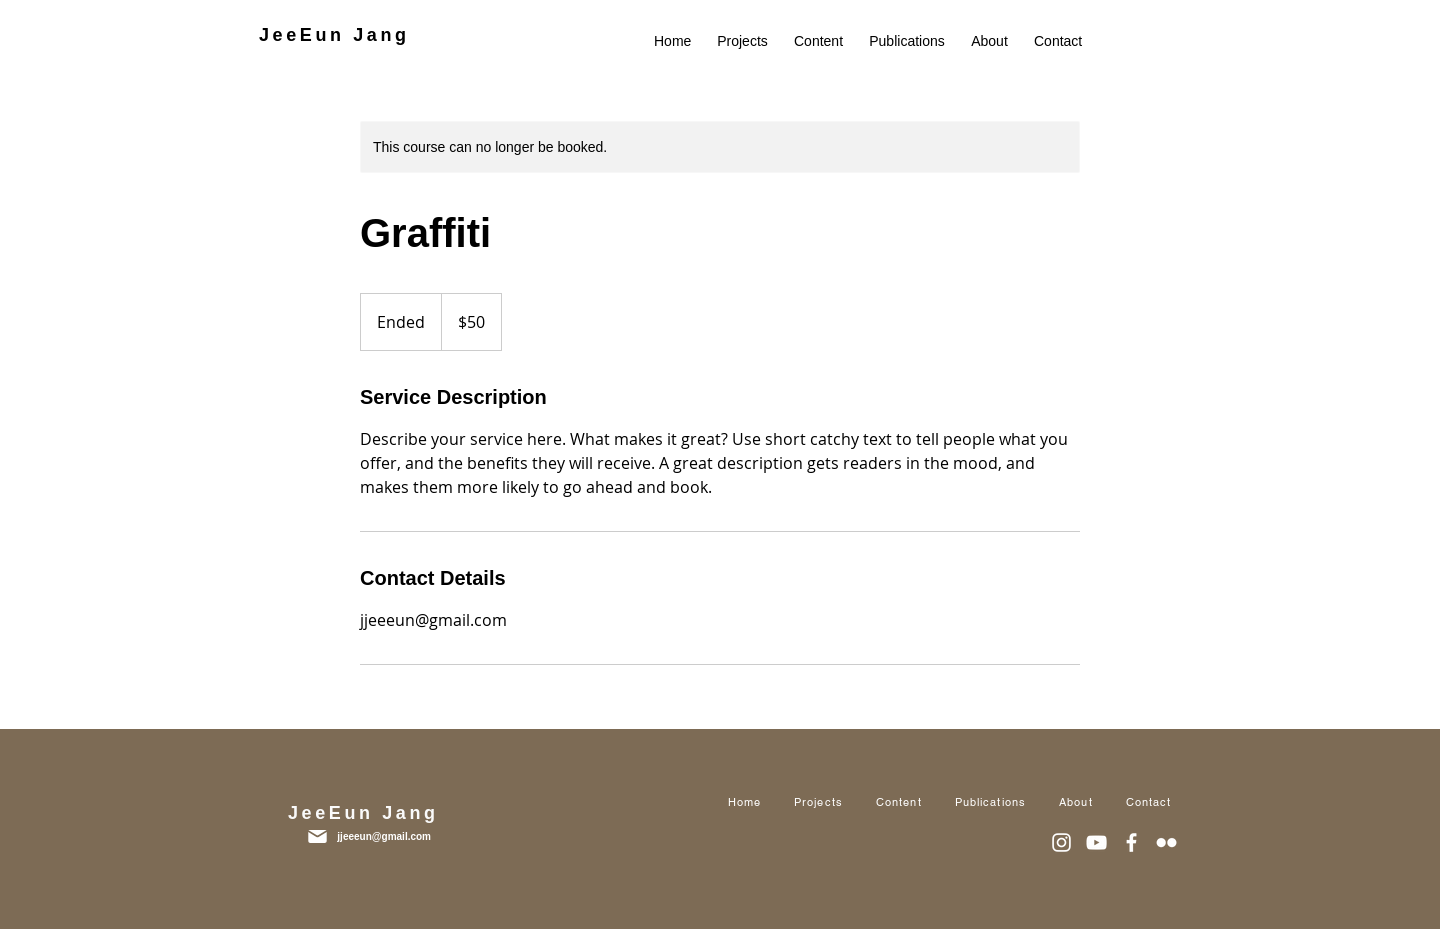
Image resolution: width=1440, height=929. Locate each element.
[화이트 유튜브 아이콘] (1096, 842)
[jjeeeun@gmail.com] (357, 836)
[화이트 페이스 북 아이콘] (1131, 842)
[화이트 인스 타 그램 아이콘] (1061, 842)
